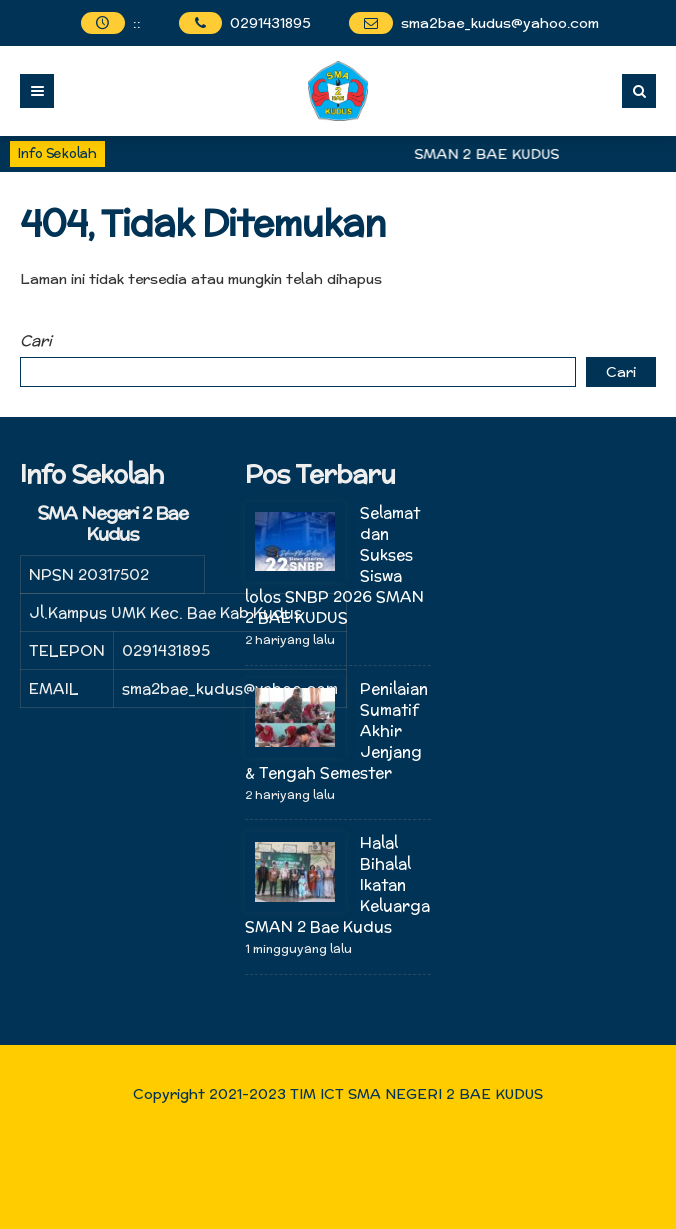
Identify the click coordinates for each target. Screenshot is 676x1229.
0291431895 (270, 23)
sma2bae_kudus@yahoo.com (500, 23)
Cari (36, 340)
